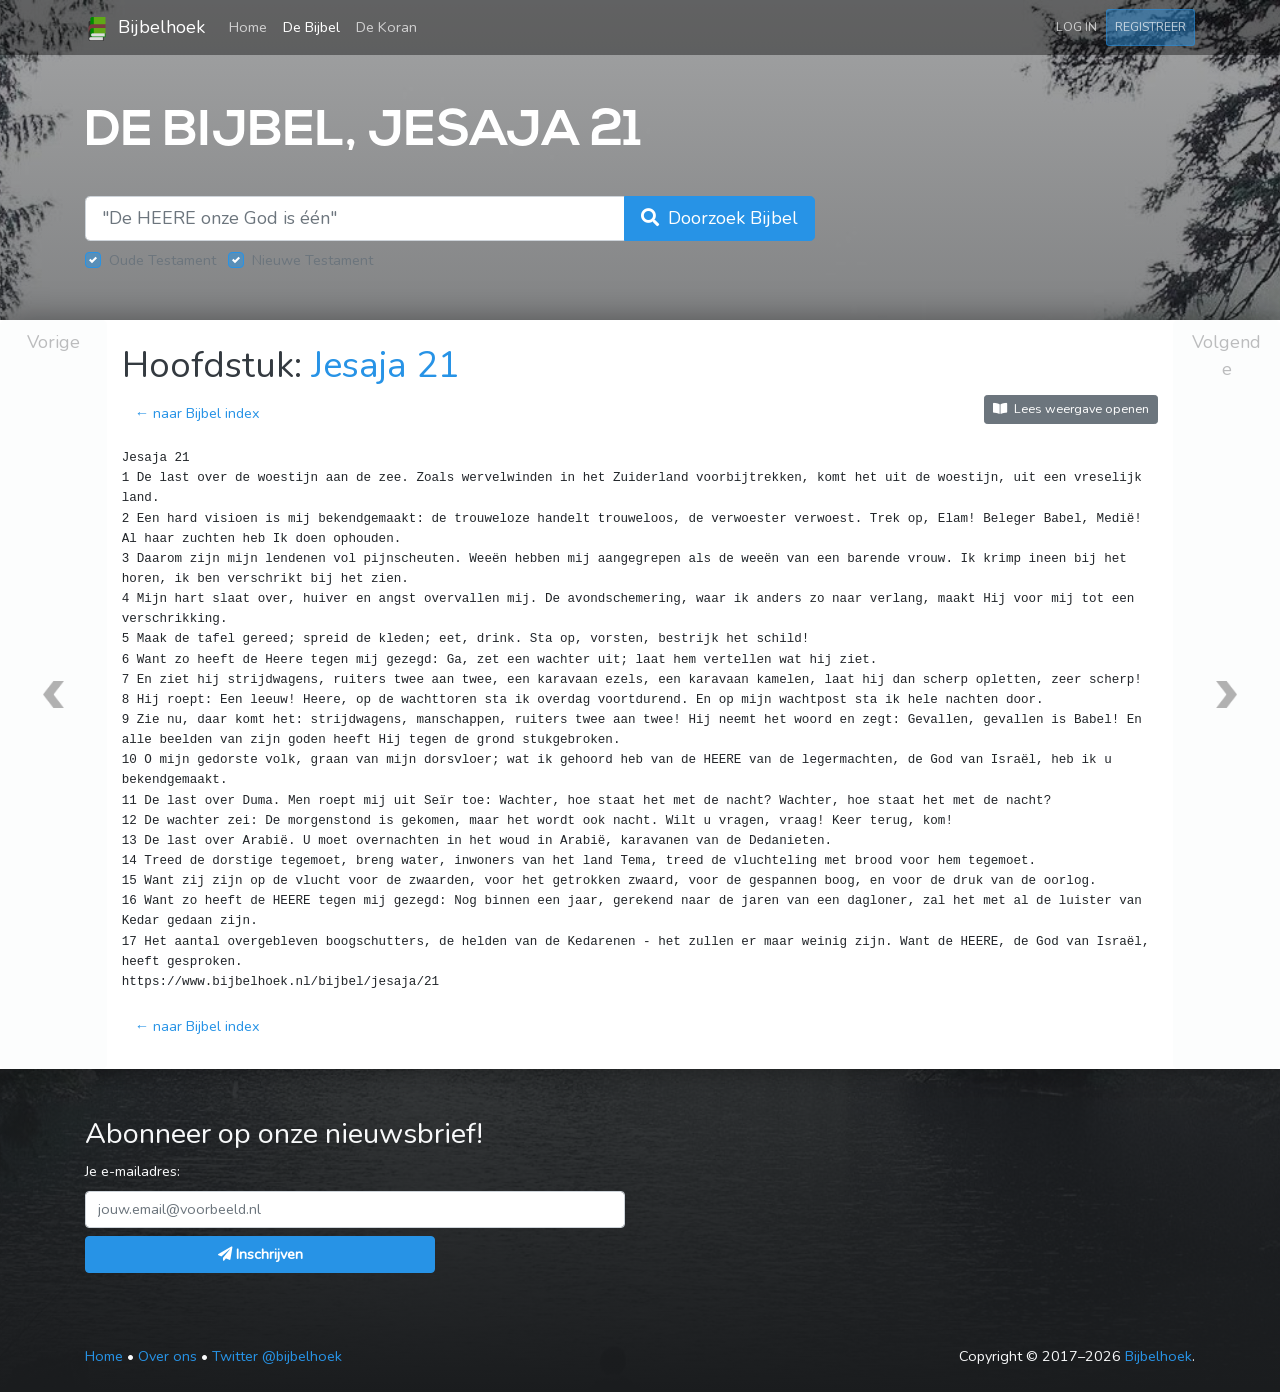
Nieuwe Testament (312, 260)
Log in (1076, 26)
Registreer (1150, 26)
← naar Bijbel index (197, 413)
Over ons (167, 1356)
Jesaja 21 (385, 365)
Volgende (1226, 355)
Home (252, 26)
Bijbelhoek (145, 28)
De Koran (386, 27)
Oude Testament (162, 260)
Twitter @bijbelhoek (277, 1356)
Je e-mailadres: (132, 1171)
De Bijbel (311, 27)
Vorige (53, 342)
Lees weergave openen (1071, 408)
